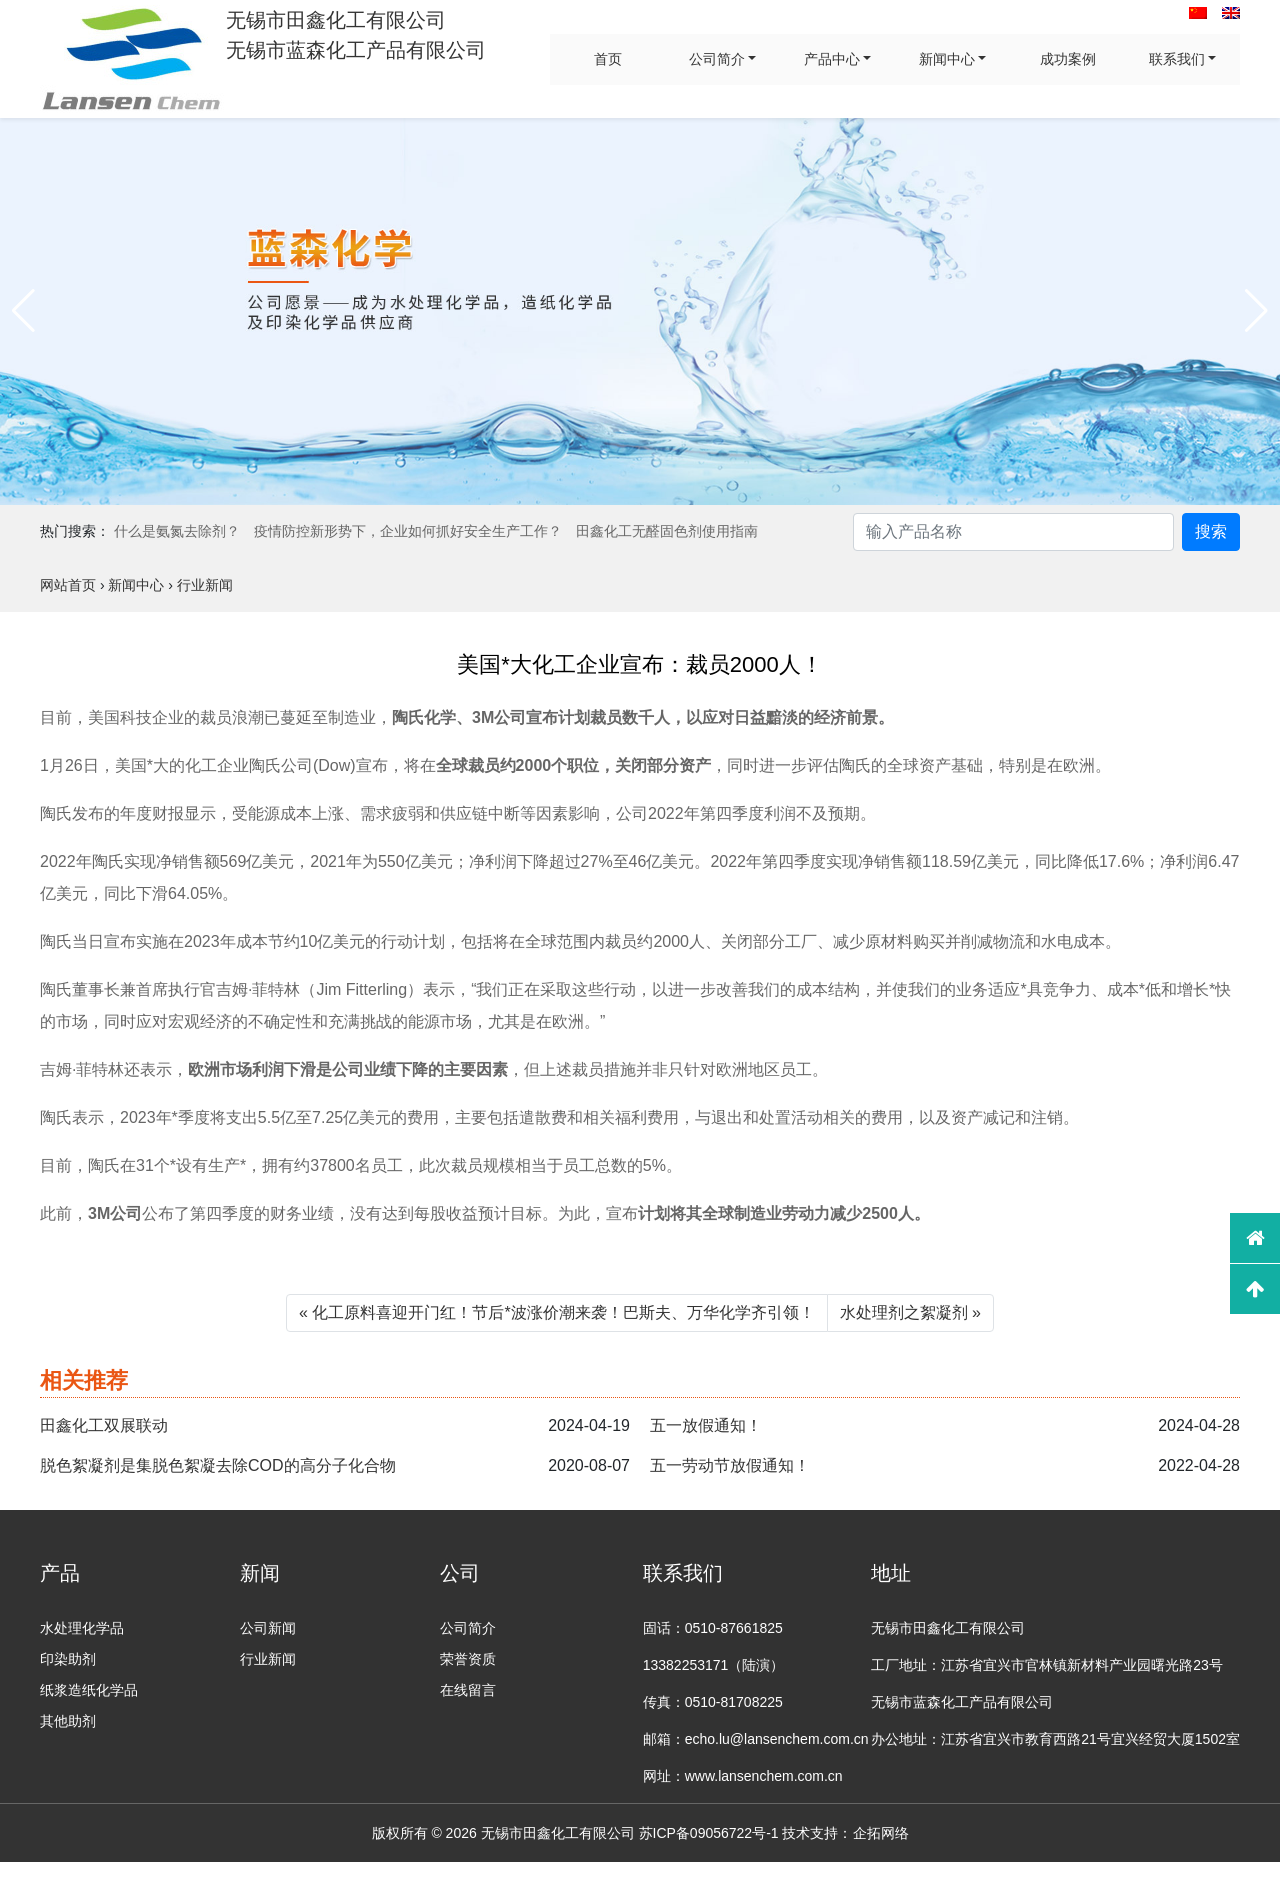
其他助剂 (68, 1721)
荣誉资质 (468, 1659)
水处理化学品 (82, 1628)
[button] (23, 311)
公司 (460, 1573)
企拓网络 (881, 1833)
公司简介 (717, 59)
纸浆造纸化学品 (89, 1690)
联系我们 (1177, 59)
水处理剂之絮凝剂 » (910, 1312)
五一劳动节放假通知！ (730, 1465)
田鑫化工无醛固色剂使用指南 (667, 531)
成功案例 (1068, 59)
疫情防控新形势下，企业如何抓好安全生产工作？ (408, 531)
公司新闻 (268, 1628)
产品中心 (832, 59)
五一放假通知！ (706, 1425)
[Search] (1013, 532)
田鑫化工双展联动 (104, 1425)
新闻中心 (947, 59)
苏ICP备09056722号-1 (709, 1833)
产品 (60, 1573)
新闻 (260, 1573)
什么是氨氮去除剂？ (177, 531)
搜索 (1211, 531)
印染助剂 (68, 1659)
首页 (608, 59)
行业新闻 (268, 1659)
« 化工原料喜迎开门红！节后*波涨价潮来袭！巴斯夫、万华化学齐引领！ (557, 1312)
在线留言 (468, 1690)
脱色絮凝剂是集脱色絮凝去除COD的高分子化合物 (218, 1465)
